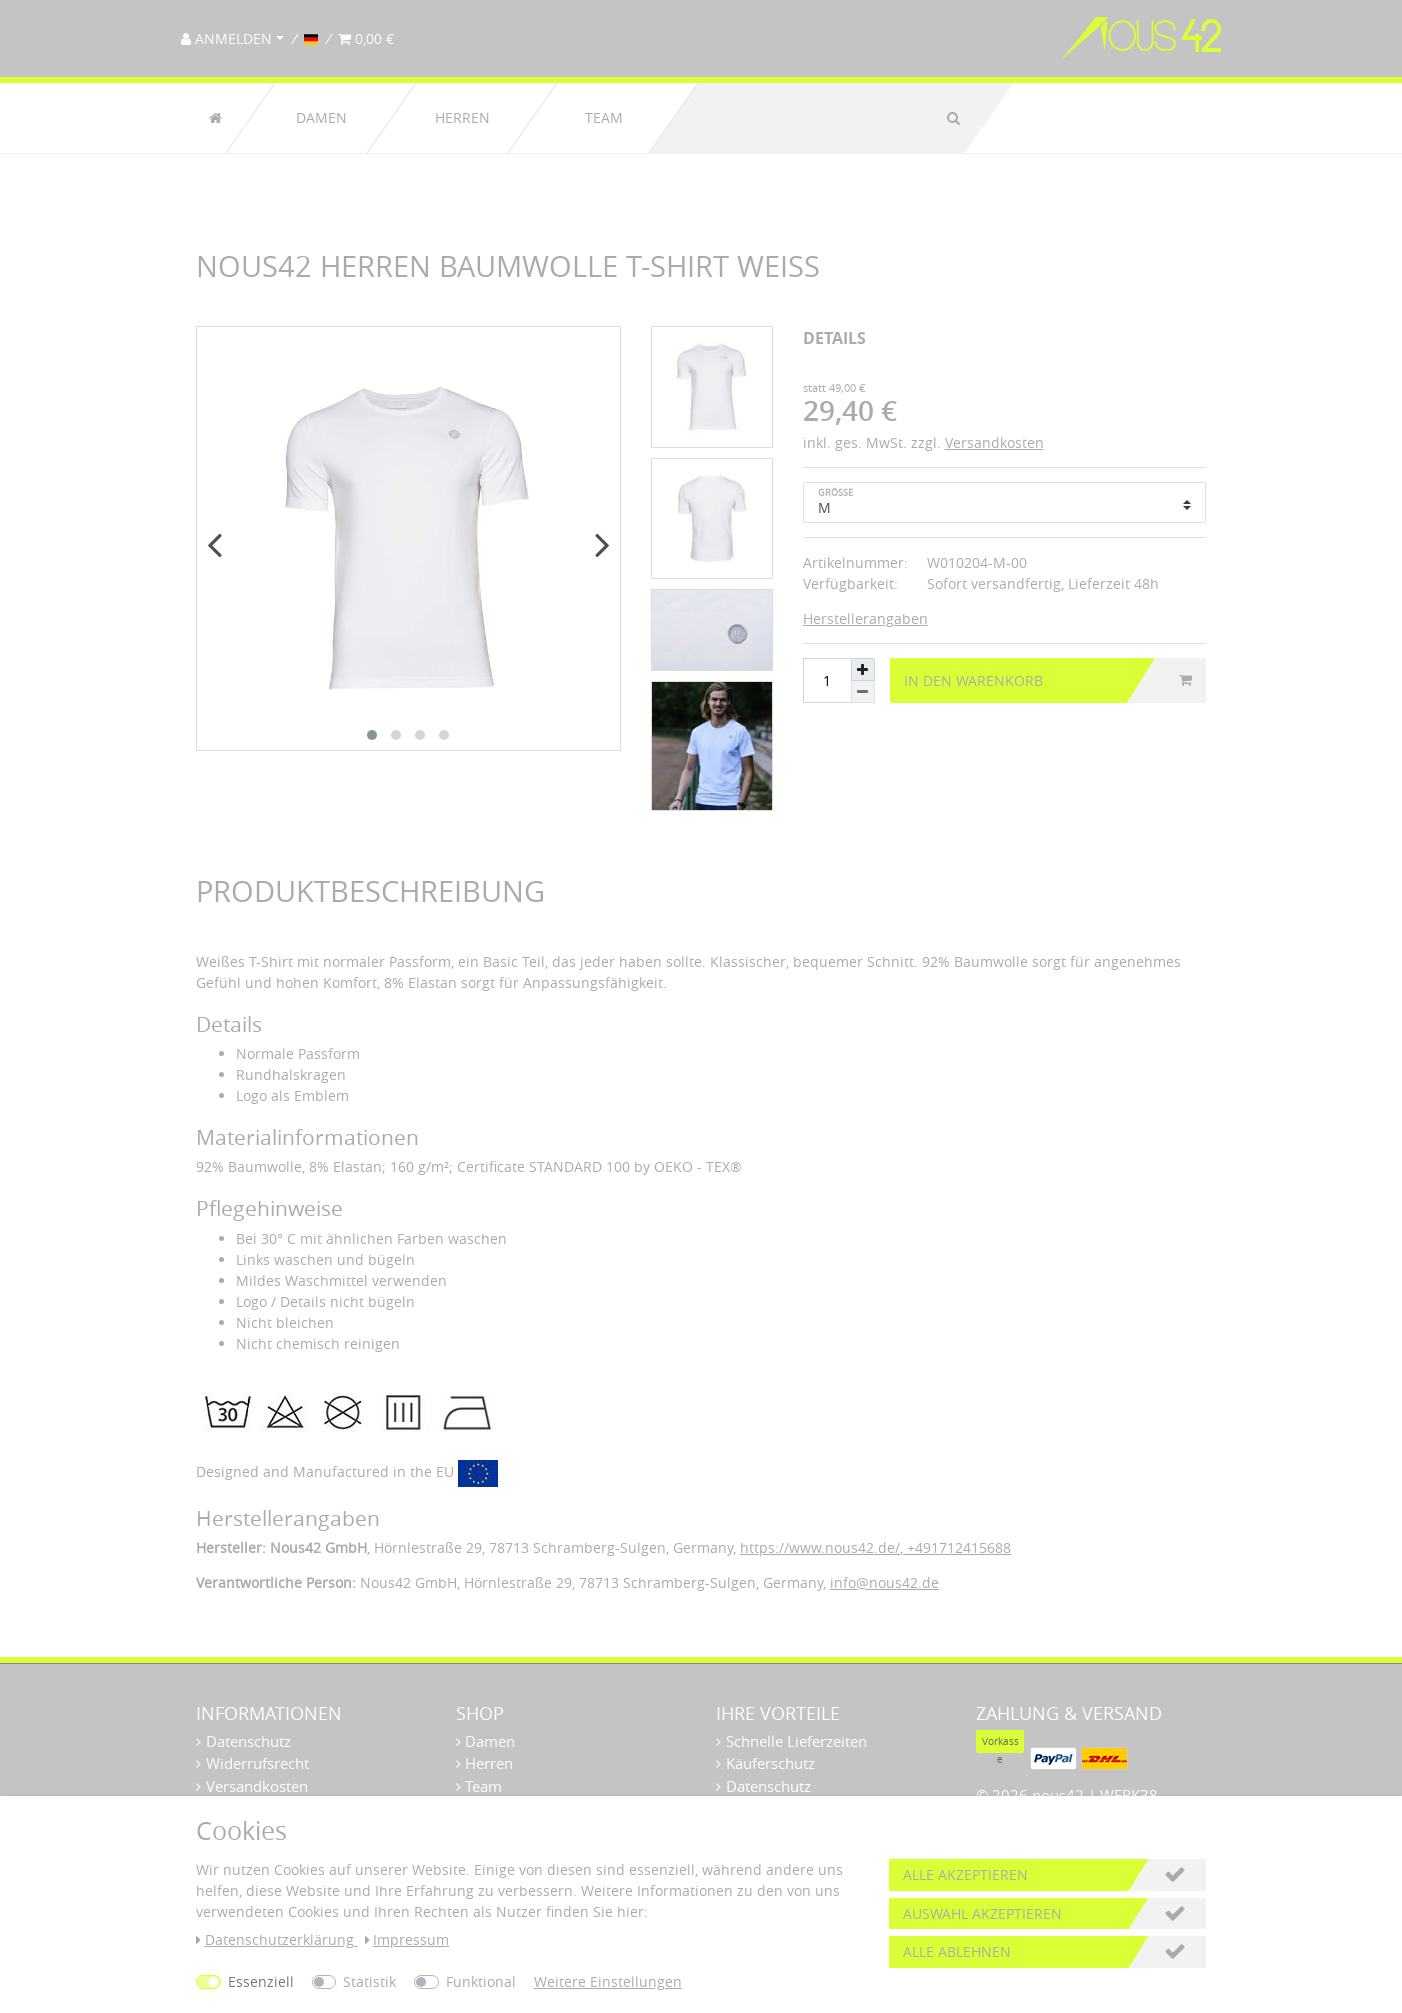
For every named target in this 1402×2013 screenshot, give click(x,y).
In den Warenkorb (1048, 680)
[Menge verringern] (863, 692)
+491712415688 (957, 1547)
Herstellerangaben (865, 618)
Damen (321, 117)
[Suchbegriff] (810, 117)
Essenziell (261, 1981)
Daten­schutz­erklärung (277, 1939)
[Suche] (953, 117)
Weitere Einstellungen (608, 1981)
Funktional (481, 1981)
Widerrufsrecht (257, 1763)
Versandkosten (994, 442)
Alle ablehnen (957, 1951)
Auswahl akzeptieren (982, 1913)
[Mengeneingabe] (827, 681)
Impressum (407, 1939)
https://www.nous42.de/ (820, 1547)
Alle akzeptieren (965, 1874)
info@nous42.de (884, 1582)
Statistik (369, 1981)
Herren (462, 117)
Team (604, 117)
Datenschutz (248, 1741)
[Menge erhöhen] (863, 669)
